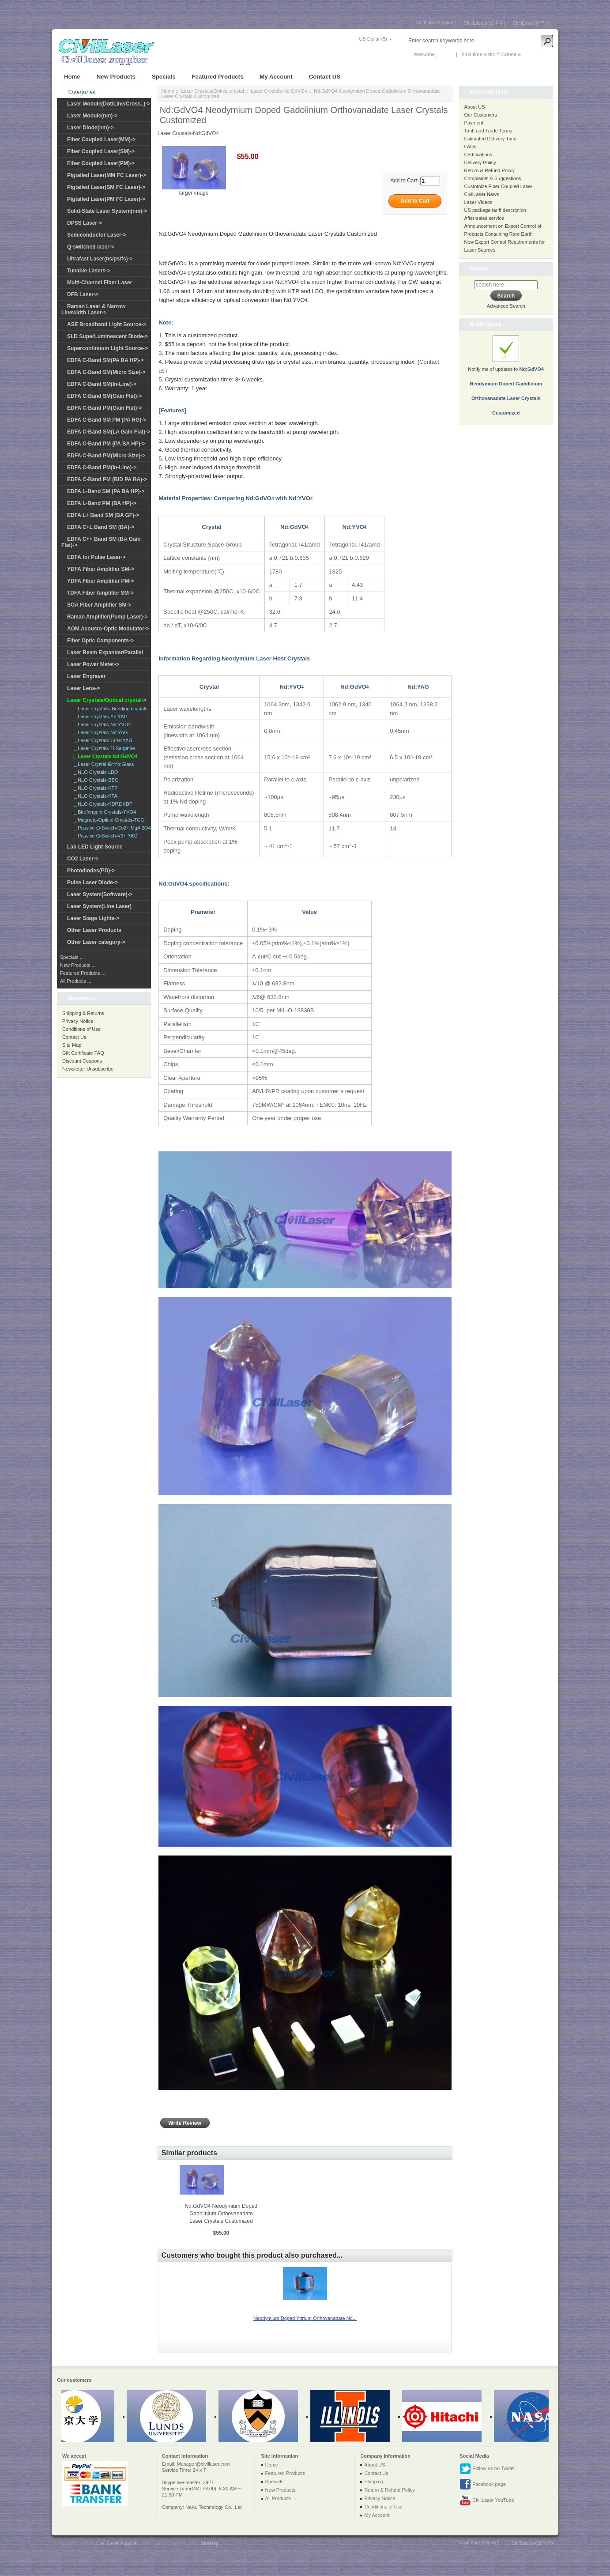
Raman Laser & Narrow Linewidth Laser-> (93, 309)
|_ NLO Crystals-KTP (94, 788)
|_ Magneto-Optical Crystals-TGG (107, 819)
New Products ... (78, 965)
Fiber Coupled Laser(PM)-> (101, 163)
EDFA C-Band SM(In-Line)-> (101, 384)
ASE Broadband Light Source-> (106, 324)
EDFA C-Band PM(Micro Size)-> (106, 456)
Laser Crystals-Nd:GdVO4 (279, 91)
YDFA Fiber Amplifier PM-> (100, 581)
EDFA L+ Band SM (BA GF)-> (103, 515)
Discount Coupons (82, 1061)
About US (474, 106)
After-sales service (484, 218)
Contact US (324, 76)
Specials (164, 76)
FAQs (470, 146)
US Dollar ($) (373, 38)
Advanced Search (506, 306)
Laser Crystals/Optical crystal (212, 91)
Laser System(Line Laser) (99, 906)
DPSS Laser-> (84, 223)
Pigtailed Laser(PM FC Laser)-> (106, 199)
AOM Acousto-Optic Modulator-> (108, 629)
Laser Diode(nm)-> (90, 127)
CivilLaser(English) (436, 22)
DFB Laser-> (82, 294)
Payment (473, 122)
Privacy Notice (77, 1021)
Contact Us (74, 1037)
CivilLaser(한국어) (532, 23)
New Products (116, 76)
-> (107, 700)
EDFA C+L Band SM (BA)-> (100, 527)
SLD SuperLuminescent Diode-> (107, 336)
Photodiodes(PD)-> (91, 870)
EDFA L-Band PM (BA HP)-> (101, 503)
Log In (444, 54)
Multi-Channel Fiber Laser (99, 282)
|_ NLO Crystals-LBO (94, 772)
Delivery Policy (480, 162)
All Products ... (75, 981)
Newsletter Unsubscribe (87, 1068)
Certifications (478, 154)
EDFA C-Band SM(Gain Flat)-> (104, 396)
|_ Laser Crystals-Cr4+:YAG (101, 740)
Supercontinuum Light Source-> (107, 348)
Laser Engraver (86, 676)
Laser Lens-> (83, 688)
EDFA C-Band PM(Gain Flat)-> (104, 408)
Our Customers (480, 114)
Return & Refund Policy (489, 170)
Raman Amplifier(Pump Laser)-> (107, 617)
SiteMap (209, 2543)
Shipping (373, 2481)
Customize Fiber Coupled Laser (498, 186)
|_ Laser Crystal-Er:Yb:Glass (102, 764)
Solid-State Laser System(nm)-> (107, 211)
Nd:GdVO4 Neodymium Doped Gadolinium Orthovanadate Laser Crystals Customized (221, 2213)
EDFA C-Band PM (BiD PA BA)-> (107, 479)
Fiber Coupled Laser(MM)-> (101, 139)
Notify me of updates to (506, 380)
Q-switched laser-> (90, 247)
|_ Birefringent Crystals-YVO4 (103, 812)
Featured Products (218, 76)
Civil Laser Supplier (117, 2543)
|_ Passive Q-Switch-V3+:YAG (103, 835)
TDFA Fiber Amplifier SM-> (100, 593)
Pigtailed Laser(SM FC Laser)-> (106, 187)
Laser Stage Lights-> (93, 918)
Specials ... (72, 957)
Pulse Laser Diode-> (92, 882)
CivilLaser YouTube (486, 2500)
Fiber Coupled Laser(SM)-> (101, 151)
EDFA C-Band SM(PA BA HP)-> (105, 360)
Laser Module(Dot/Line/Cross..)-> (108, 104)
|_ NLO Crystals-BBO (94, 780)
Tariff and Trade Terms (488, 130)
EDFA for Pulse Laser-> (96, 557)
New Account (537, 54)
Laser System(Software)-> (99, 894)
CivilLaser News (481, 194)
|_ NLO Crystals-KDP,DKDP (101, 804)
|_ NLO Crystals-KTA (93, 796)
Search (479, 268)
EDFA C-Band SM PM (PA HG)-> (106, 420)
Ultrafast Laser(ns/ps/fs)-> (99, 259)
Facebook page (482, 2484)
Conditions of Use (81, 1029)
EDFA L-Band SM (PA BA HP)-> (105, 491)
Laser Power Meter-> (93, 664)
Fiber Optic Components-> (100, 640)
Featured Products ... (82, 973)
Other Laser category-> (96, 942)
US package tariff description (495, 210)
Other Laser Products (94, 930)
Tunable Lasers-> (88, 271)
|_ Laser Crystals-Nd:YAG (99, 732)
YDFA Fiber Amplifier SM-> (100, 569)
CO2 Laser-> (82, 859)
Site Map (71, 1045)
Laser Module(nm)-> (92, 116)
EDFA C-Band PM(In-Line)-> (101, 467)
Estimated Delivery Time (490, 138)
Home (72, 76)
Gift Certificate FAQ (83, 1053)
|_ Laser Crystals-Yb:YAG (99, 716)
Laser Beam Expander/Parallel (105, 652)
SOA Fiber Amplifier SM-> (99, 605)
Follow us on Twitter (487, 2468)
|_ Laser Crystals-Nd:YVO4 (100, 724)
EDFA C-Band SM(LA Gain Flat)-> (108, 432)
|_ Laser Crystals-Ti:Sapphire (102, 748)
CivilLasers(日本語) (484, 23)
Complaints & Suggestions (492, 178)
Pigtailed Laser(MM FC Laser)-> (106, 175)
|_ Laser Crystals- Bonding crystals (108, 708)
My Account (276, 76)
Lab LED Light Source (94, 847)
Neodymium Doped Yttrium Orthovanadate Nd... (305, 2318)
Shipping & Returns (83, 1013)
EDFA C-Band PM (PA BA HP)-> (106, 444)
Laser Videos (478, 202)
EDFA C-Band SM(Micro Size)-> (106, 372)
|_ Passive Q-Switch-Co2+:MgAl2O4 (110, 827)
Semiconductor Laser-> (96, 235)
